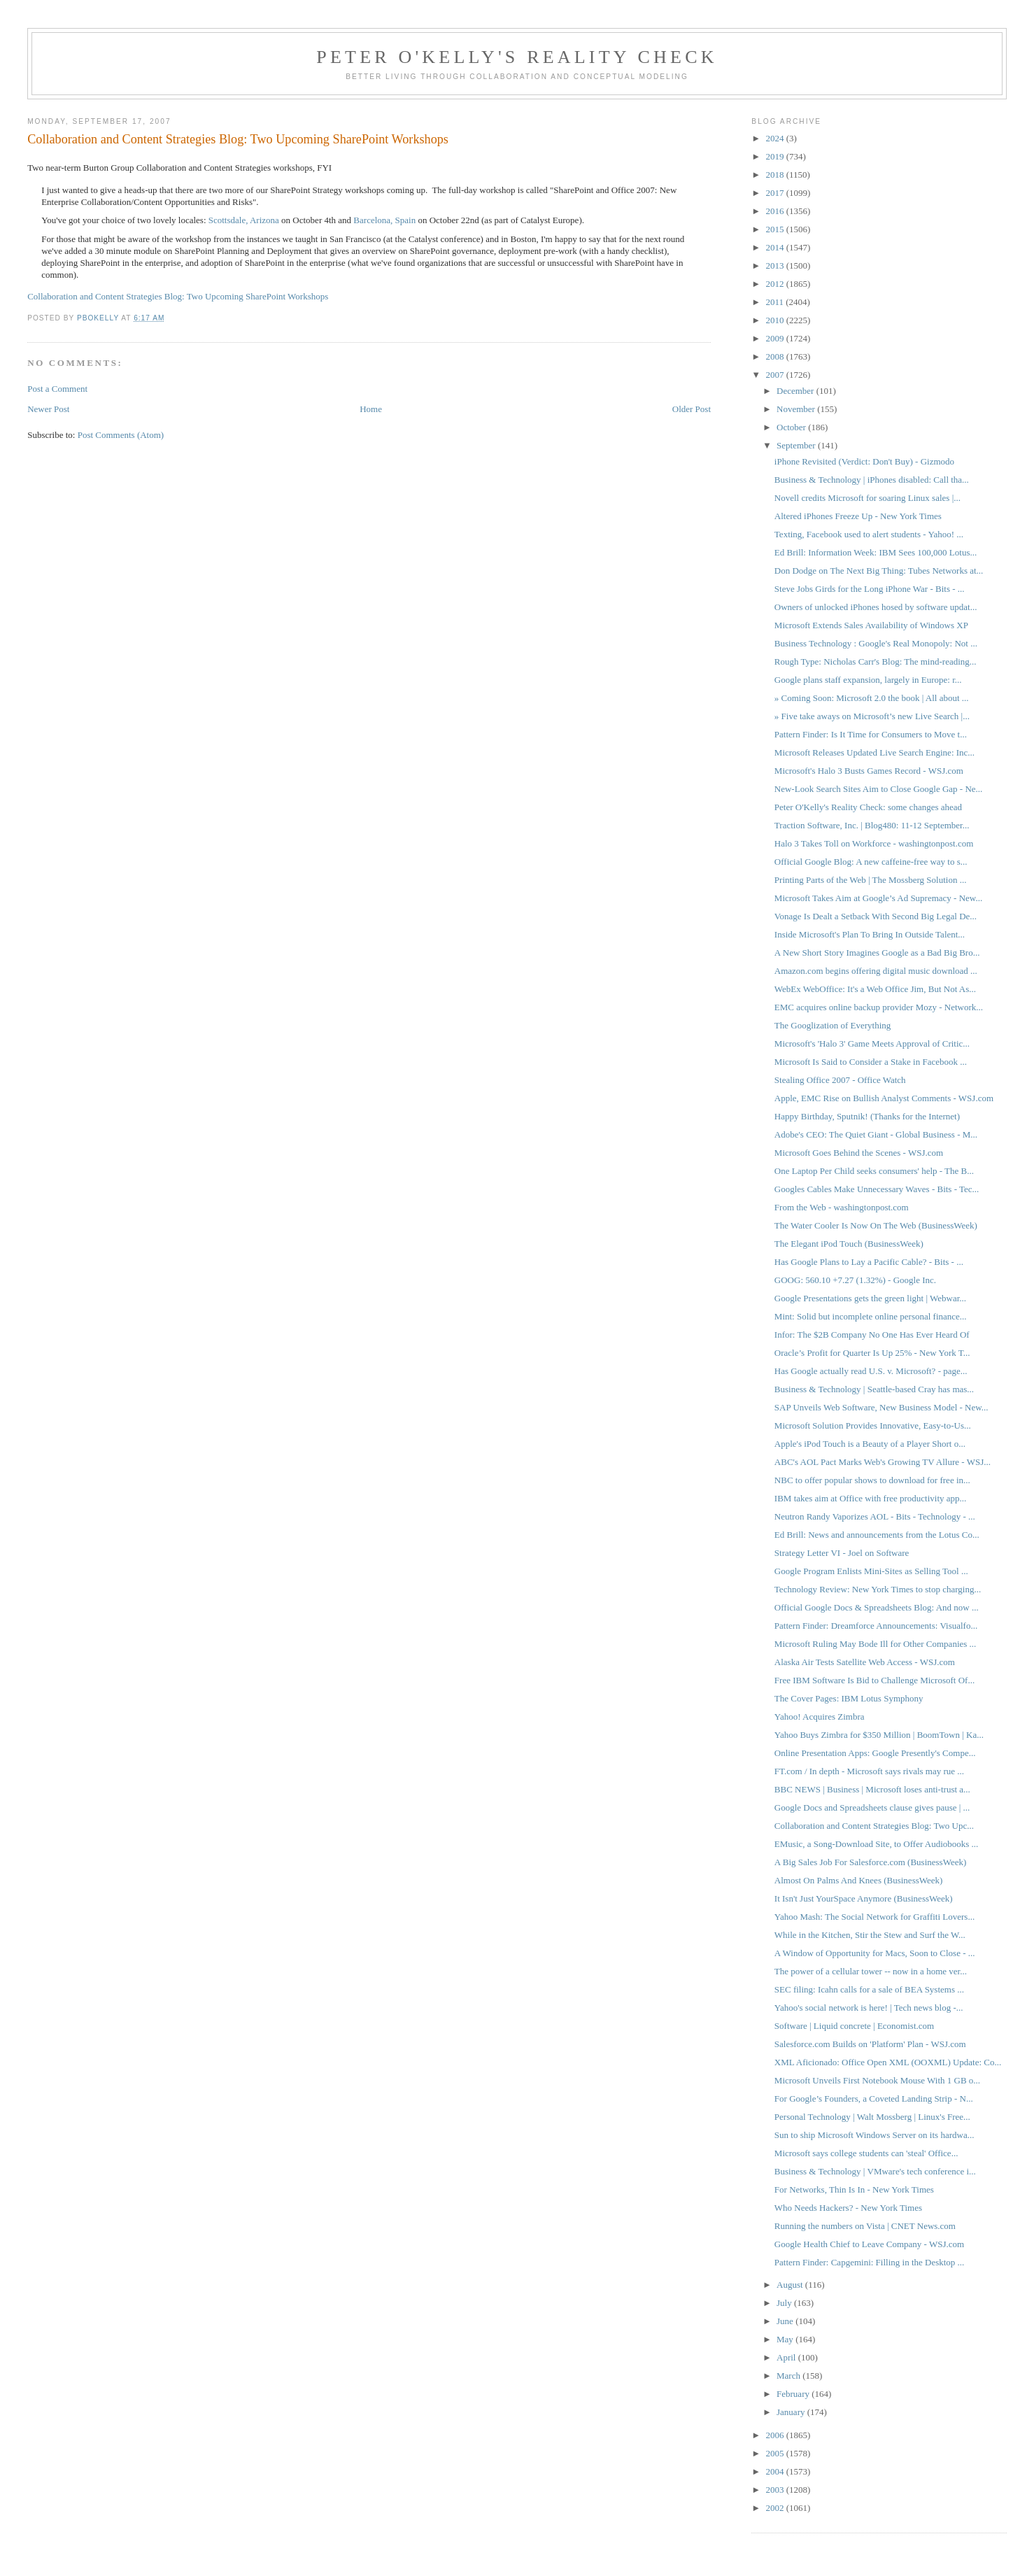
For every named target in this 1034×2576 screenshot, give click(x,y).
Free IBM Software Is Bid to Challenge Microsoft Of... (874, 1680)
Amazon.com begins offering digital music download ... (875, 970)
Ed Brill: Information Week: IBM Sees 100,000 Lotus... (875, 552)
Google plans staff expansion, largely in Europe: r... (868, 679)
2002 (775, 2508)
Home (371, 409)
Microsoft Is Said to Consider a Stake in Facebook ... (870, 1061)
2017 (775, 192)
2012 (775, 283)
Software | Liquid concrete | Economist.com (854, 2026)
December (796, 390)
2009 (775, 338)
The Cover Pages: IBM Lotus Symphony (848, 1698)
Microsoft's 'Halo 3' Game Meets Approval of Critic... (872, 1043)
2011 (775, 302)
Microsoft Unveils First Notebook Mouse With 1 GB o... (877, 2080)
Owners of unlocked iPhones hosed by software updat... (875, 607)
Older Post (691, 409)
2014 (775, 247)
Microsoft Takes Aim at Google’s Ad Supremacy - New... (878, 898)
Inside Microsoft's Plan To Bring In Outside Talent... (869, 934)
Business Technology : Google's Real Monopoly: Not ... (875, 643)
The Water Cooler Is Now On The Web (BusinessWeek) (875, 1225)
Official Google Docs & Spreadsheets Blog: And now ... (876, 1607)
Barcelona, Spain (384, 220)
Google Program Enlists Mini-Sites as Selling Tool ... (871, 1571)
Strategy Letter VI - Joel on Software (841, 1553)
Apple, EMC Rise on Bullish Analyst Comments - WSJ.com (883, 1098)
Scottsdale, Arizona (243, 220)
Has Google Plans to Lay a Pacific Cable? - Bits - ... (868, 1262)
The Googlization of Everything (832, 1025)
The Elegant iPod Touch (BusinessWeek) (848, 1243)
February (794, 2394)
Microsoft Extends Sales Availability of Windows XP (871, 625)
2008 (775, 356)
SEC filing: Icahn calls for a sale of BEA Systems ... (869, 1989)
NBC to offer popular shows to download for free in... (872, 1480)
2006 (775, 2435)
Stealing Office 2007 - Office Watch (840, 1080)
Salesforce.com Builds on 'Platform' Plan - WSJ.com (870, 2044)
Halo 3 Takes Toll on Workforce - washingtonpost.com (874, 843)
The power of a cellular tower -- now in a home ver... (870, 1971)
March (789, 2375)
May (786, 2339)
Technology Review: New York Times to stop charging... (877, 1589)
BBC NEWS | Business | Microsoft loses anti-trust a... (872, 1789)
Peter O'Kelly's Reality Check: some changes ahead (868, 807)
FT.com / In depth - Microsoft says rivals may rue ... (869, 1771)
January (792, 2412)
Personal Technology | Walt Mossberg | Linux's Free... (872, 2116)
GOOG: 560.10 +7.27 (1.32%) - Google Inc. (855, 1280)
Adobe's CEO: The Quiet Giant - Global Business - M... (875, 1134)
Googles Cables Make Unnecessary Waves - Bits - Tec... (876, 1189)
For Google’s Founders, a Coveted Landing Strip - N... (873, 2098)
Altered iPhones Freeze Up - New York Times (858, 516)
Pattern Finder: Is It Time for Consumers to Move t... (870, 734)
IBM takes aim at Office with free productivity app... (870, 1498)
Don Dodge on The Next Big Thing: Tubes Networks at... (879, 570)
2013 (775, 265)
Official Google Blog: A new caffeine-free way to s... (871, 861)
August (791, 2284)
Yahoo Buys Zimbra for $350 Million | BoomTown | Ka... (879, 1734)
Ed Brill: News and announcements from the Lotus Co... (876, 1534)
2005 (775, 2453)
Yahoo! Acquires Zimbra (819, 1716)
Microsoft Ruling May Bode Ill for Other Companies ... (875, 1644)
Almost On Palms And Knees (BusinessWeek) (858, 1880)
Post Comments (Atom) (121, 435)
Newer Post (48, 409)
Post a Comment (57, 388)
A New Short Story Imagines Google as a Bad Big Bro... (877, 952)
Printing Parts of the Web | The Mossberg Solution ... (870, 880)
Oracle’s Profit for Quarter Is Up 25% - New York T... (872, 1352)
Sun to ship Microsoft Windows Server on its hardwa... (874, 2135)
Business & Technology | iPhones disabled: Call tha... (871, 479)
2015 (775, 229)
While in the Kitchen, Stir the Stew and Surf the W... (869, 1935)
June (786, 2321)
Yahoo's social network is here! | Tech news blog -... (868, 2007)
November (797, 409)
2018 (775, 174)
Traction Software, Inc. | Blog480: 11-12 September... (872, 825)
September (797, 445)
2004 (775, 2471)
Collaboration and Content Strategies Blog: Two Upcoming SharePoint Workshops (177, 296)
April (787, 2357)
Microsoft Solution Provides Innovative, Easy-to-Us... (872, 1425)
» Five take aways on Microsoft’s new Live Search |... (872, 716)
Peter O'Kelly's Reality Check (516, 57)
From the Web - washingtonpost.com (841, 1207)
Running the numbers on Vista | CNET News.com (865, 2226)
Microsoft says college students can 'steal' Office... (866, 2153)
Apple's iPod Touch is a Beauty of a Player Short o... (869, 1443)
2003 (775, 2489)
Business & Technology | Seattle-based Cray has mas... (874, 1389)
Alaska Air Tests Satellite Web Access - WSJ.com (864, 1662)
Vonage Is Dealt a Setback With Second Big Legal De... (875, 916)
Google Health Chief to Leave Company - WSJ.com (869, 2244)
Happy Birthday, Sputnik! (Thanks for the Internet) (867, 1116)
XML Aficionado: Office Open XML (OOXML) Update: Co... (887, 2062)
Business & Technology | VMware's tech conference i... (875, 2171)
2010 (775, 320)
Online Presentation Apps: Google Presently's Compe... (875, 1753)
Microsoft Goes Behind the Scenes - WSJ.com (858, 1152)
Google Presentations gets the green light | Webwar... (870, 1298)
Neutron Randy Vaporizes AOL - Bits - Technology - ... (874, 1516)
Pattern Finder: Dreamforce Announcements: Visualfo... (875, 1625)
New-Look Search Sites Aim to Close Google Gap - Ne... (878, 789)
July (785, 2303)
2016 (775, 211)
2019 (775, 156)
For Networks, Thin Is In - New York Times (854, 2189)
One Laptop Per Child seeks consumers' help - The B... (874, 1171)
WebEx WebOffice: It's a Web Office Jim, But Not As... (875, 989)
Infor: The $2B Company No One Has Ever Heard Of (872, 1334)
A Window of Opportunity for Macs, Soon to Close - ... (874, 1953)
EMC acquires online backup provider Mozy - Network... (878, 1007)
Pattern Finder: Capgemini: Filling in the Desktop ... (869, 2262)
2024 (775, 138)
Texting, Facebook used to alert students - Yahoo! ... (868, 534)
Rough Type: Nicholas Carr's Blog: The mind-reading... (875, 661)
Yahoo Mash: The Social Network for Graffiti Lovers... (874, 1916)
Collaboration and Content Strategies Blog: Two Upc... (874, 1825)
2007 (775, 374)
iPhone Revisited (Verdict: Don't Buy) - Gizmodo (864, 461)
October (792, 427)
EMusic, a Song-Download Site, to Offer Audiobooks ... (876, 1844)
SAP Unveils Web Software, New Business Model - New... (881, 1407)
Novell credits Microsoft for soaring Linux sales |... (867, 498)
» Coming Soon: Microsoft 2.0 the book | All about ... (871, 698)
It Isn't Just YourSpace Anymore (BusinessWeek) (863, 1898)
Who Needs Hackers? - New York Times (848, 2207)
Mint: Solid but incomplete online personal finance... (870, 1316)
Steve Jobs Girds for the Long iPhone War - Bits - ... (869, 588)
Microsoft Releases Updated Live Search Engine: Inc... (874, 752)
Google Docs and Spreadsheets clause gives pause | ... (872, 1807)
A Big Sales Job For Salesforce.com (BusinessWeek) (870, 1862)
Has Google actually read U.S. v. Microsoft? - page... (871, 1371)
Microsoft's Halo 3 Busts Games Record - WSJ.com (868, 770)
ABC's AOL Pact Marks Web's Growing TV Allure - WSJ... (882, 1462)
